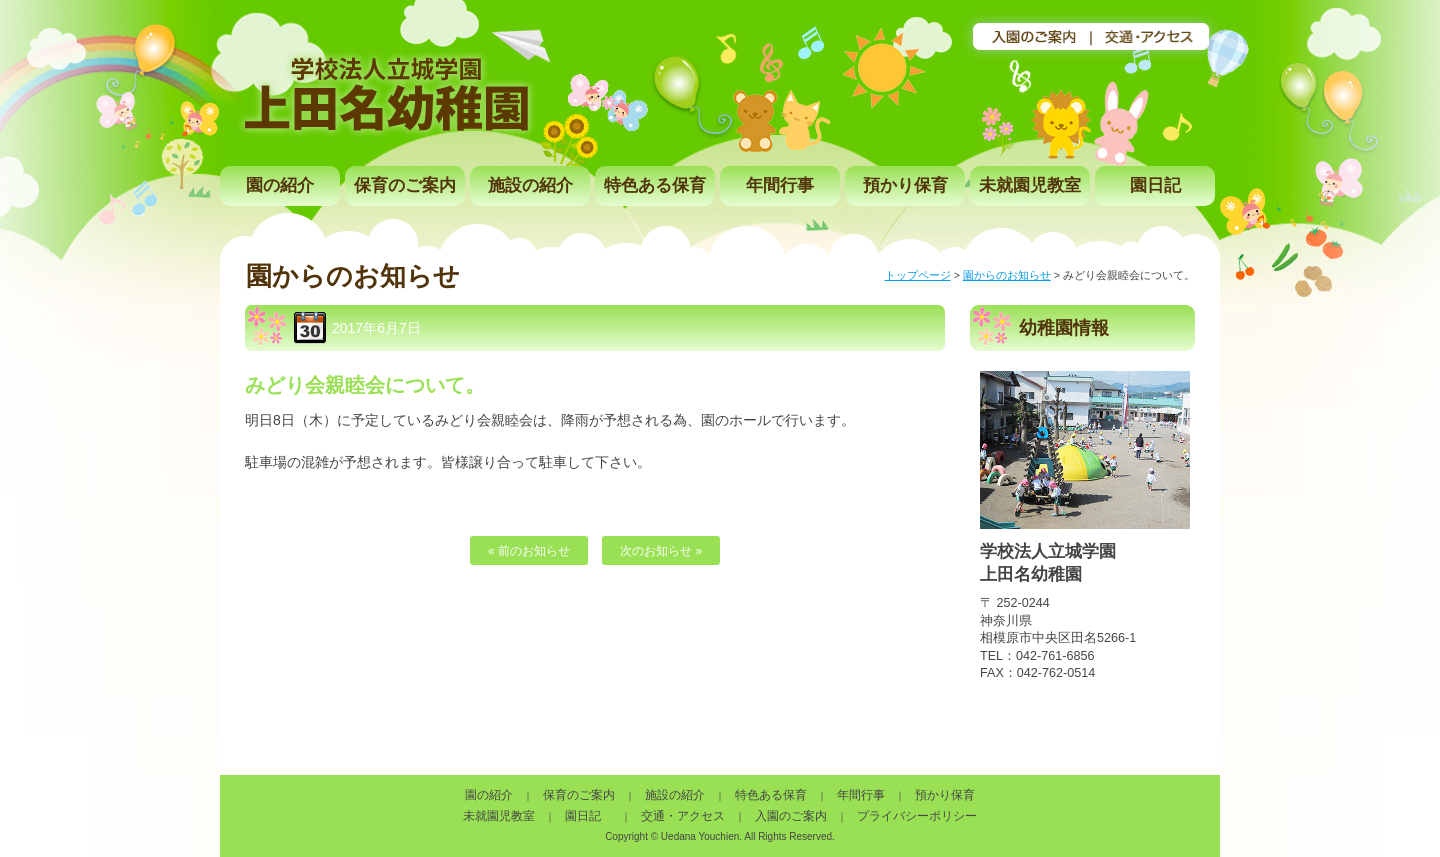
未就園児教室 (1030, 185)
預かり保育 (905, 185)
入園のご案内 (791, 816)
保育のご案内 (405, 185)
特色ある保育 (655, 185)
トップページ (918, 275)
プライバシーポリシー (917, 816)
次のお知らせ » (661, 551)
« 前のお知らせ (529, 551)
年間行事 (780, 185)
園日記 (1155, 185)
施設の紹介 (530, 185)
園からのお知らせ (1007, 275)
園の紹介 (280, 185)
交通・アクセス (683, 816)
